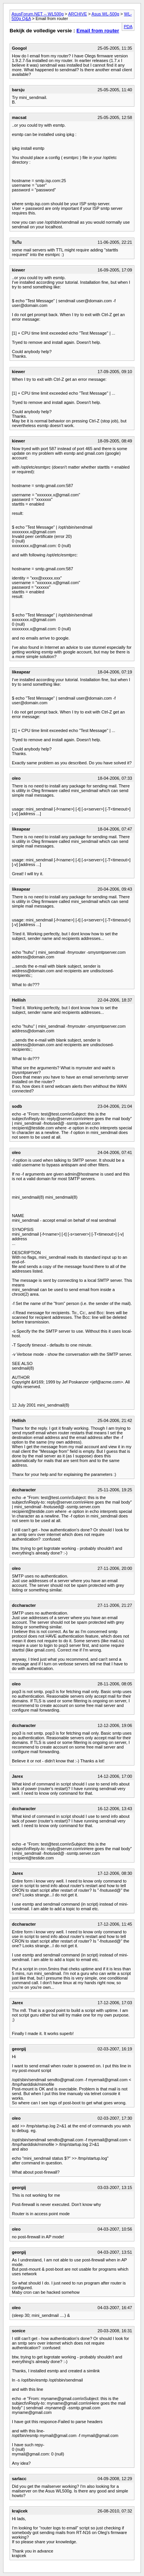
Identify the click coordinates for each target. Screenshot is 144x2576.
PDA (128, 26)
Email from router (97, 30)
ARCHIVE (77, 14)
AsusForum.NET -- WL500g (38, 14)
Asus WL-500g (105, 14)
